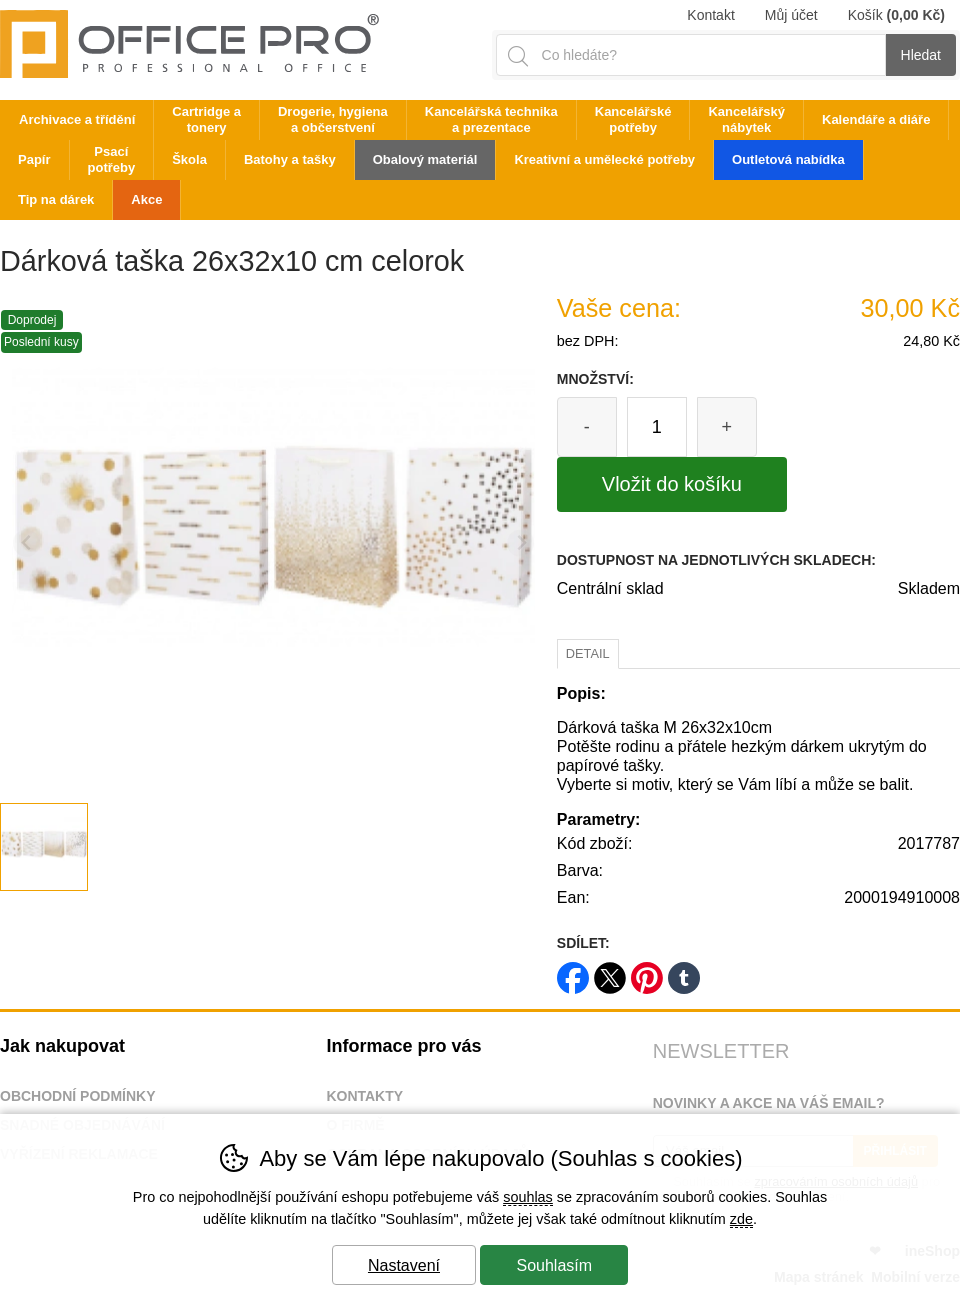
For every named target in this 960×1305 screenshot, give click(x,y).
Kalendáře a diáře (876, 119)
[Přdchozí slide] (26, 543)
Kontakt (710, 15)
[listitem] (44, 847)
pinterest (647, 971)
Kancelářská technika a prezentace (491, 119)
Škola (189, 159)
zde (741, 1219)
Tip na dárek (56, 199)
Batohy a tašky (290, 159)
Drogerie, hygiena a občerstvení (333, 119)
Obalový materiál (425, 159)
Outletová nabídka (788, 159)
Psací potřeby (112, 159)
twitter (610, 971)
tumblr (684, 971)
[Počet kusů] (657, 427)
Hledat (921, 55)
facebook (573, 971)
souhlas (528, 1197)
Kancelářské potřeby (633, 119)
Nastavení (404, 1265)
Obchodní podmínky (78, 1096)
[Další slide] (520, 543)
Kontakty (364, 1096)
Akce (146, 199)
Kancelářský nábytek (746, 119)
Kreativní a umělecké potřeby (604, 159)
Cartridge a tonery (206, 119)
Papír (34, 159)
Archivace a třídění (77, 119)
